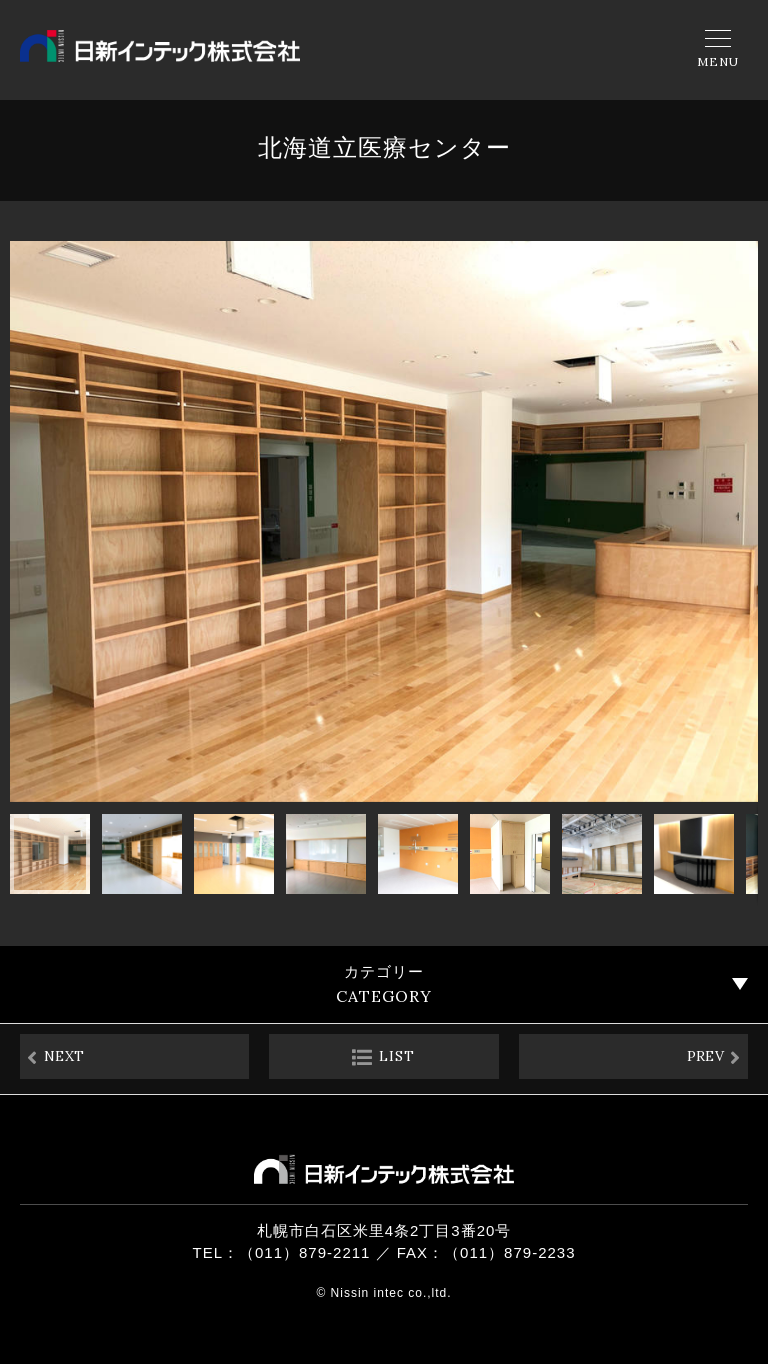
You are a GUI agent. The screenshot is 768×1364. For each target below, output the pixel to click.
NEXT (73, 1059)
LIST (397, 1059)
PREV (696, 1059)
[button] (28, 522)
